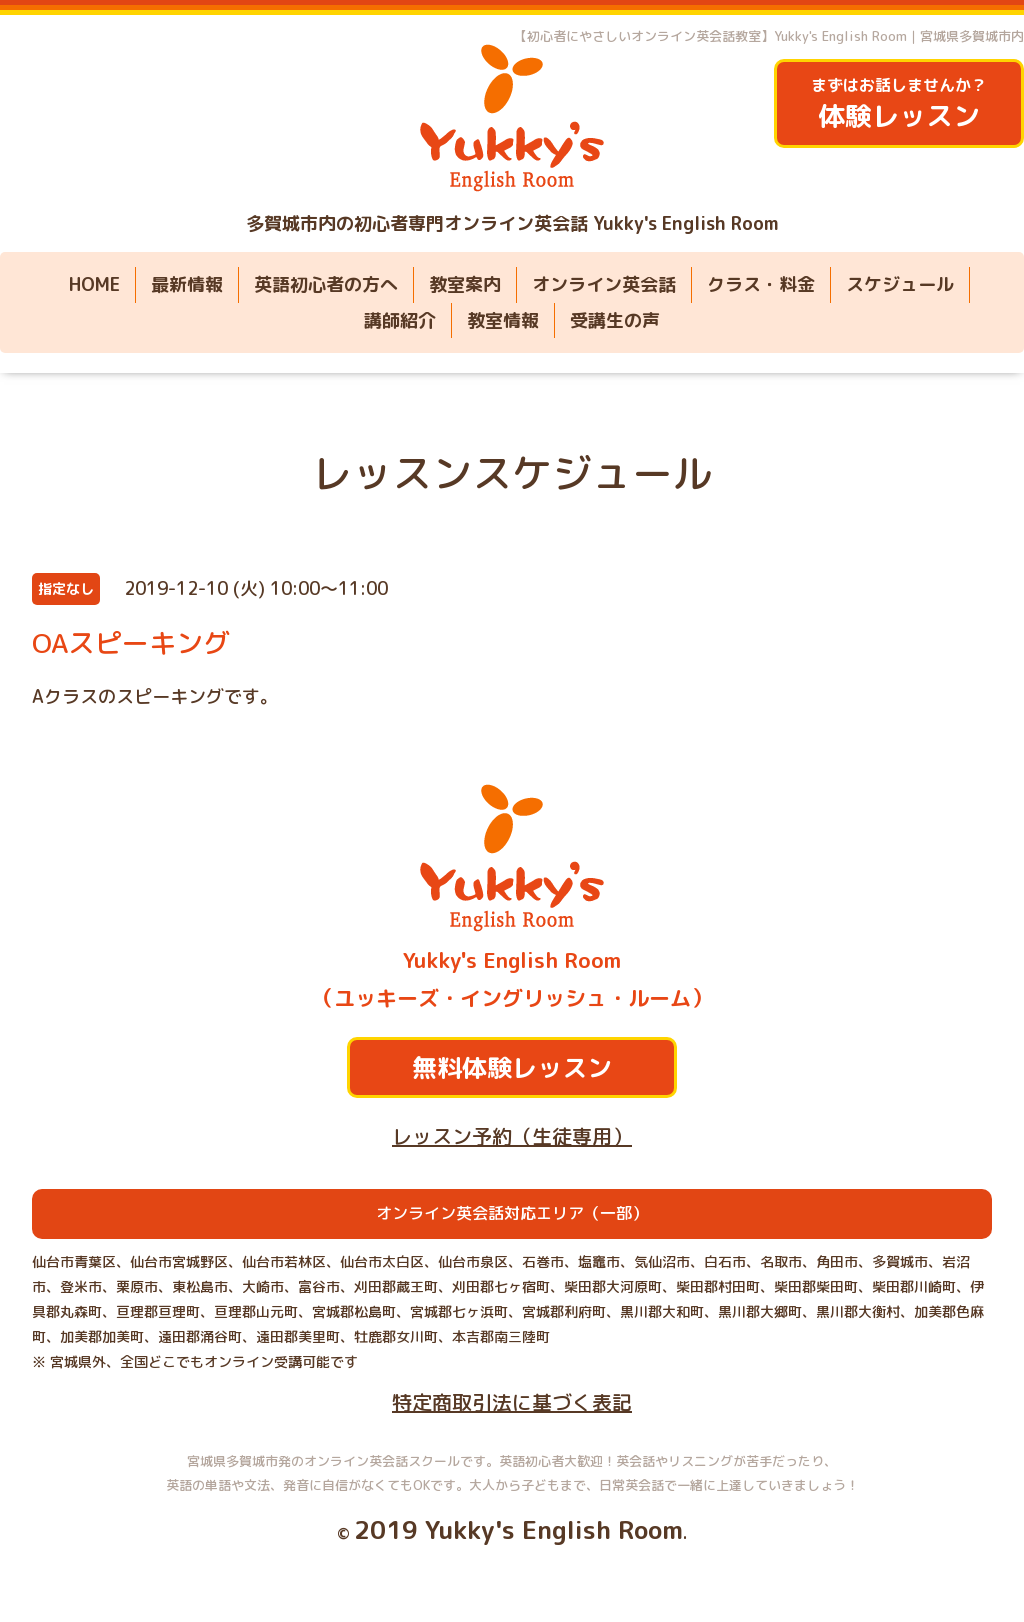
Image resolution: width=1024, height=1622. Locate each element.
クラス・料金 (761, 284)
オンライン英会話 (604, 284)
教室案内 (465, 284)
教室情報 (503, 320)
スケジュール (900, 284)
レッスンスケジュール (512, 473)
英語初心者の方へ (326, 284)
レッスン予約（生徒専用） (512, 1136)
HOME (94, 284)
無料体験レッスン (512, 1067)
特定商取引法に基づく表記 (512, 1402)
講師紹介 (400, 320)
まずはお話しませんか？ (899, 104)
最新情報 (187, 284)
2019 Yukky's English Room (518, 1529)
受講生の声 (615, 320)
